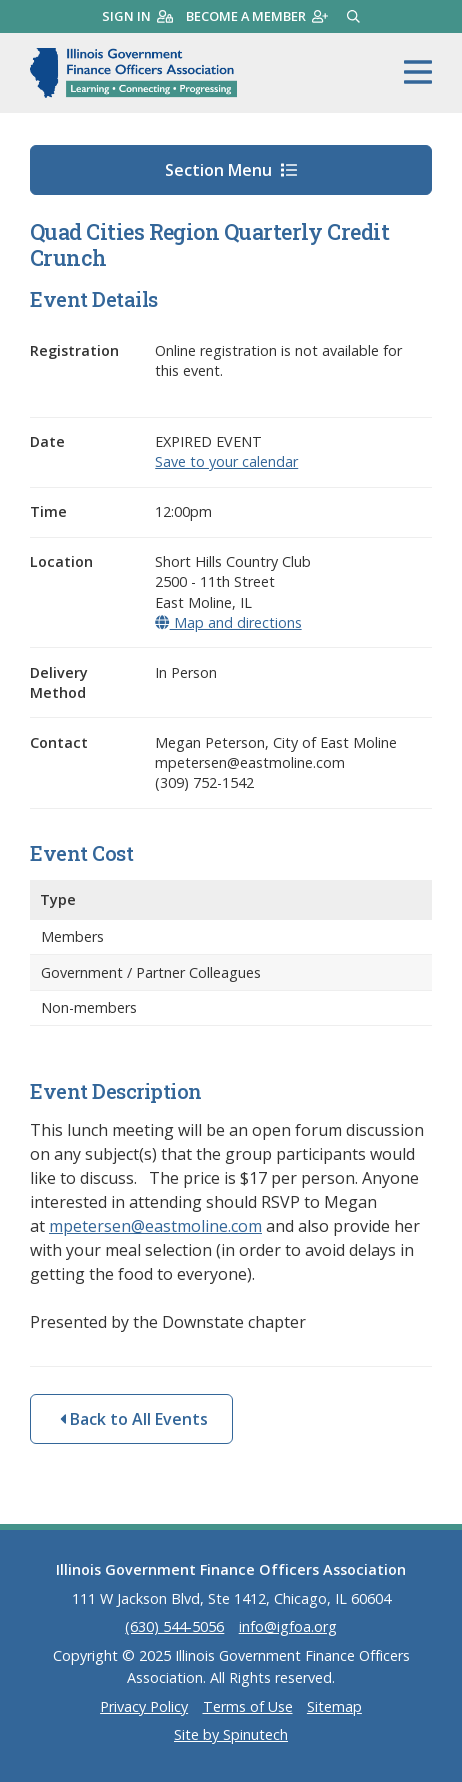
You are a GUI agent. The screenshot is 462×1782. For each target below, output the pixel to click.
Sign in (137, 16)
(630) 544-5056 (174, 1626)
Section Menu (231, 170)
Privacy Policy (144, 1706)
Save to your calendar (226, 461)
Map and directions (228, 622)
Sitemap (334, 1706)
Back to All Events (134, 1419)
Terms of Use (248, 1706)
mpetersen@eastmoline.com (155, 1226)
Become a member (257, 16)
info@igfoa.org (288, 1626)
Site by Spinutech (231, 1734)
